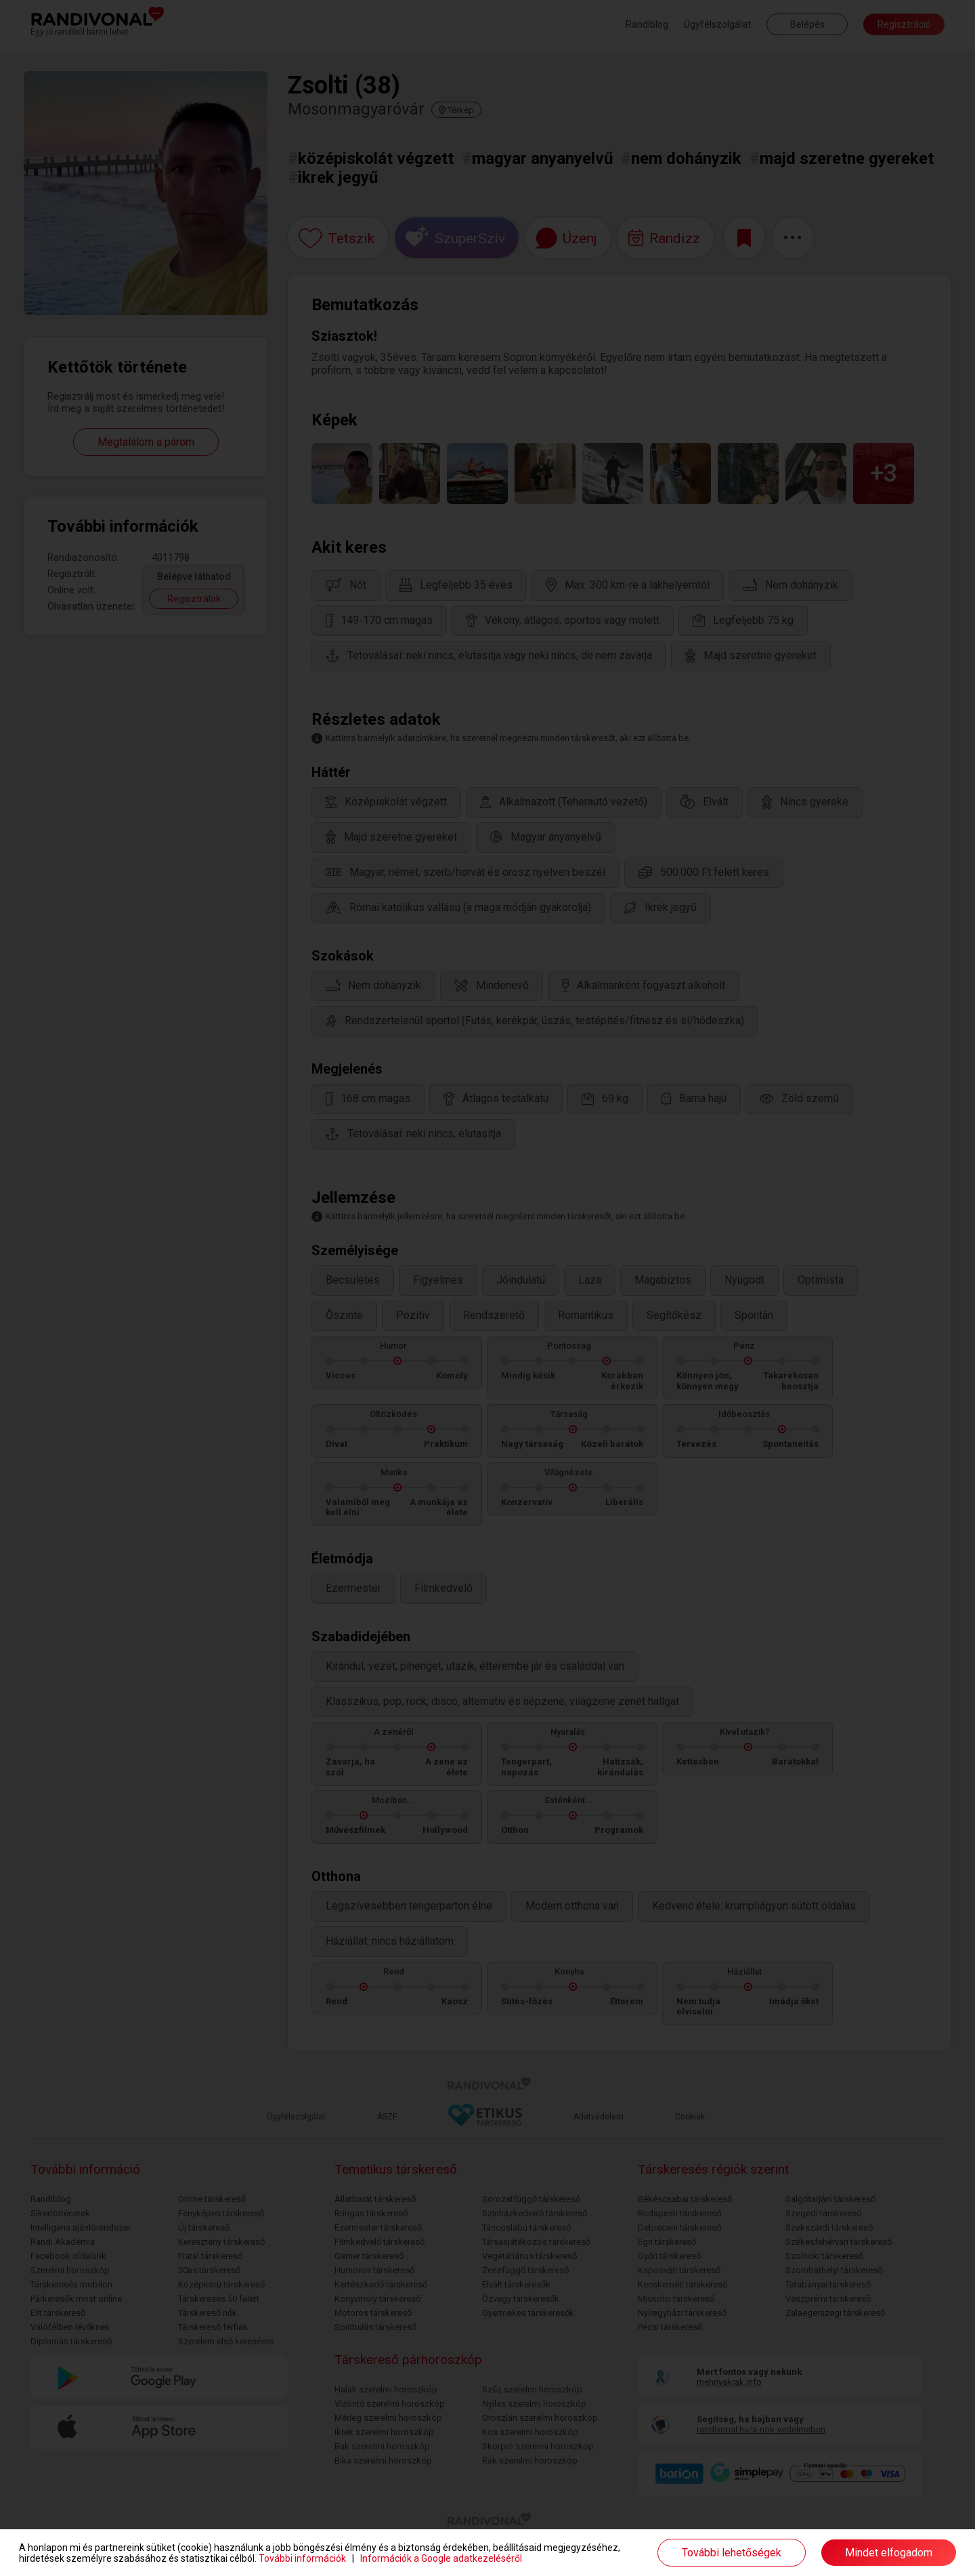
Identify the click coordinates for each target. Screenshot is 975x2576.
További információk (302, 2558)
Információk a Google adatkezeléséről (441, 2558)
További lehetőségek (731, 2552)
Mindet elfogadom (888, 2552)
